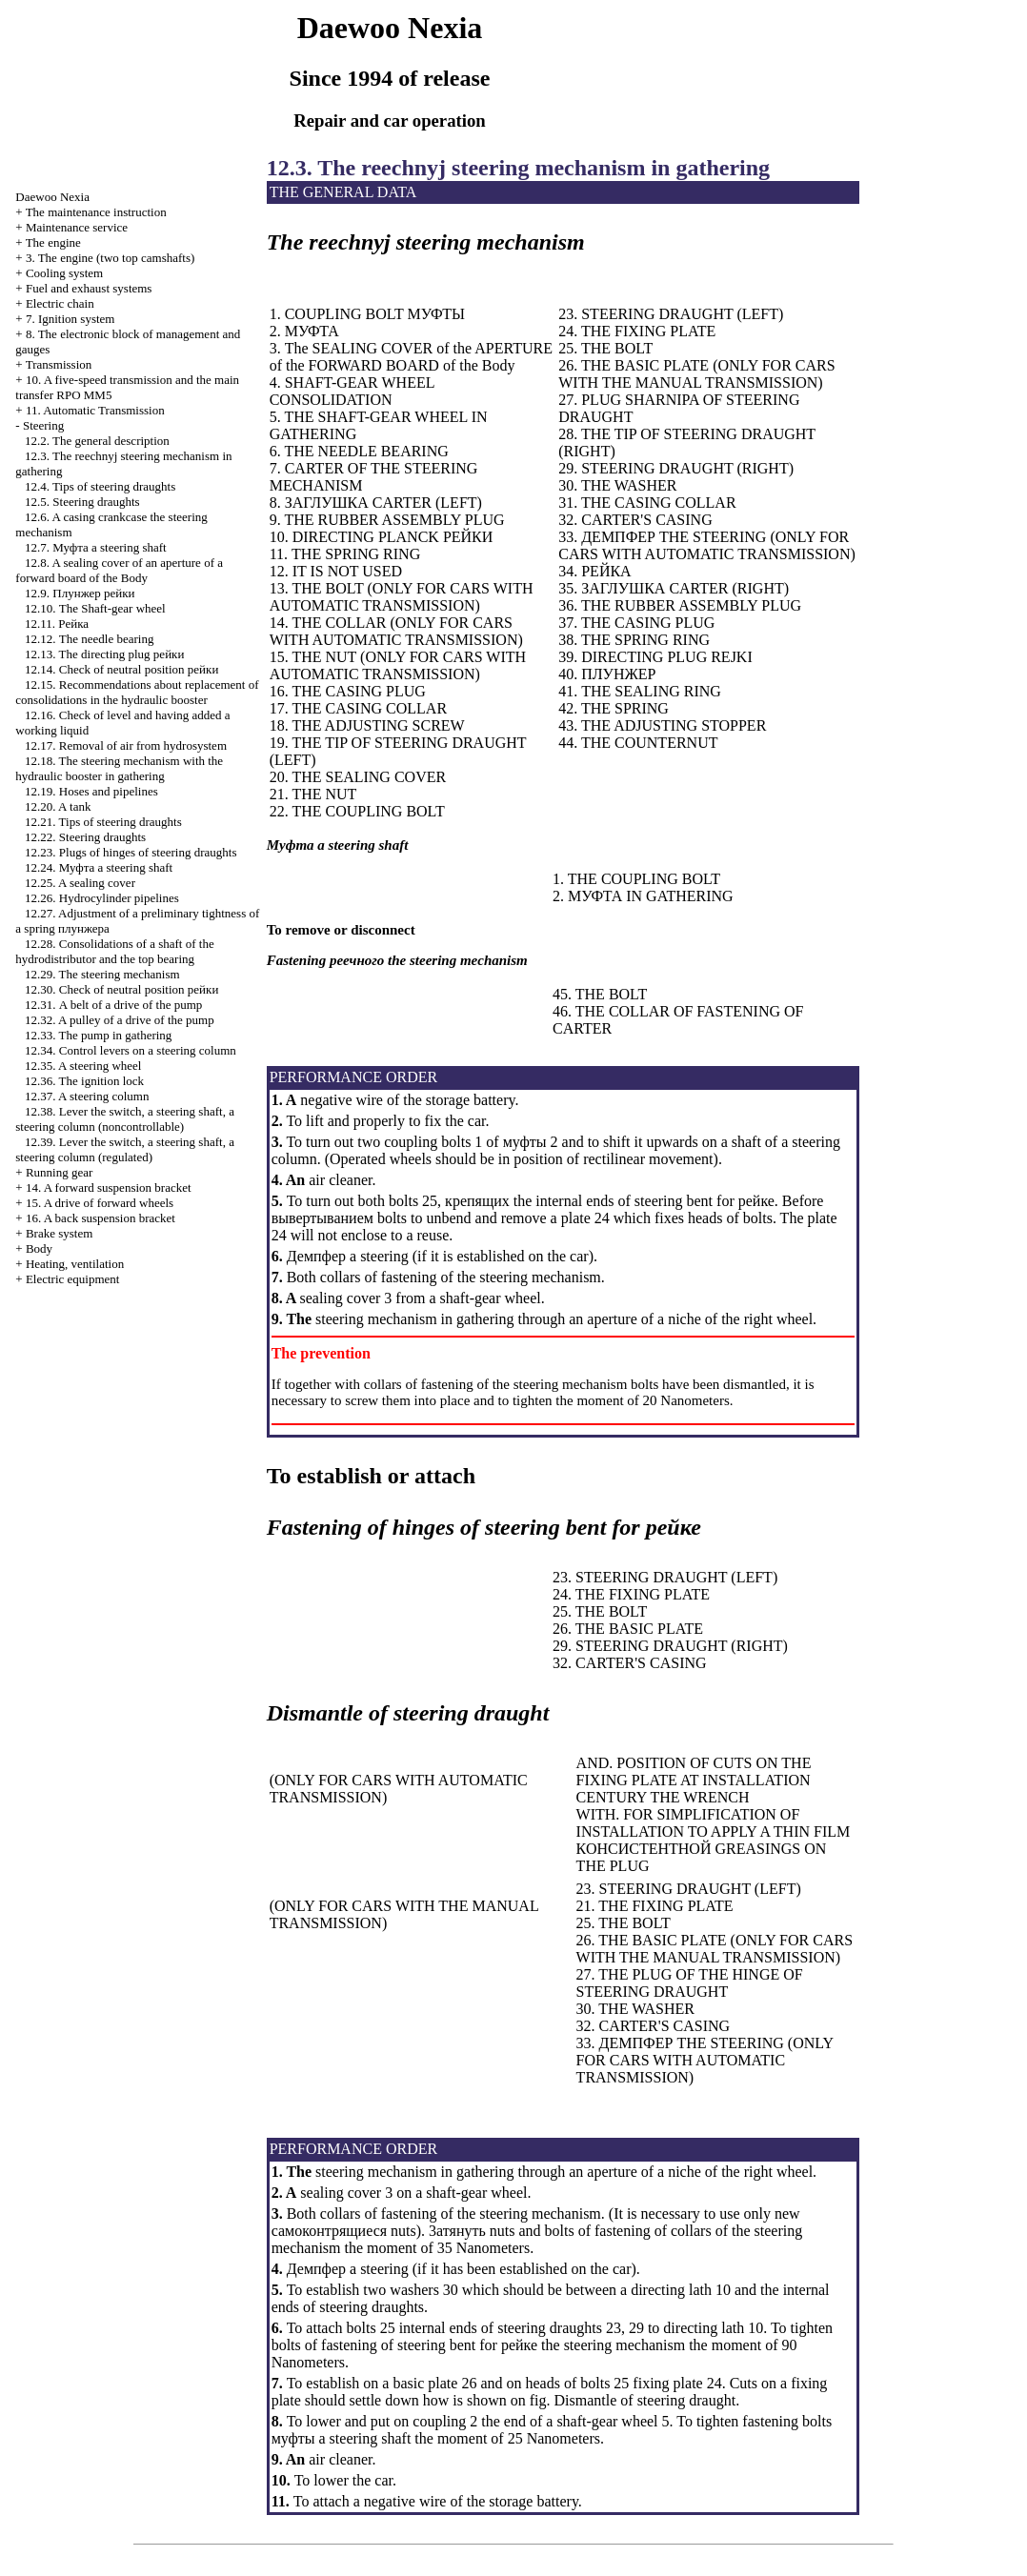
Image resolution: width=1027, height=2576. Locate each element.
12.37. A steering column (87, 1096)
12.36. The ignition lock (84, 1081)
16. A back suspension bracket (100, 1218)
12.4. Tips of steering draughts (100, 486)
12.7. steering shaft (96, 547)
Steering (43, 425)
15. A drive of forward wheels (99, 1203)
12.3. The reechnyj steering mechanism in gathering (518, 167)
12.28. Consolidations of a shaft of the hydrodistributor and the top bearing (114, 951)
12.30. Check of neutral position (121, 989)
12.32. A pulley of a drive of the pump (119, 1020)
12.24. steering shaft (98, 867)
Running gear (59, 1172)
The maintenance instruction (96, 212)
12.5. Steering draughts (82, 501)
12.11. (57, 623)
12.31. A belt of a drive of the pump (113, 1004)
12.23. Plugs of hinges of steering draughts (130, 852)
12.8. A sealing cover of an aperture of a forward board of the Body (119, 570)
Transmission (59, 364)
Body (39, 1248)
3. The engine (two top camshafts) (110, 258)
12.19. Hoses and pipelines (91, 791)
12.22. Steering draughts (85, 837)
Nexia (52, 197)
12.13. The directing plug (104, 654)
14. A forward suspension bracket (108, 1187)
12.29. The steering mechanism (102, 974)
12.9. (79, 593)
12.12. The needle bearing (89, 639)
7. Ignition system (70, 319)
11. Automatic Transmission (95, 410)
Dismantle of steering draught (645, 2400)
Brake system (59, 1233)
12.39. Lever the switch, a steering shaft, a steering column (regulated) (124, 1149)
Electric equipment (73, 1279)
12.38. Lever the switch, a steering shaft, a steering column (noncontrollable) (124, 1119)
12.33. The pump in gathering (98, 1035)
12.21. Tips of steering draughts (103, 822)
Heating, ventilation (75, 1264)
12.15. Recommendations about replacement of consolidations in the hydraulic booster (136, 692)
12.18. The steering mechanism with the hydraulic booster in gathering (119, 768)
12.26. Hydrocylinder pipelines (102, 898)
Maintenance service (77, 227)
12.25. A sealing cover (80, 882)
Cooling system (64, 273)
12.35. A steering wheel (83, 1065)
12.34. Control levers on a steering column (130, 1050)
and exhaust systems (89, 288)
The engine (53, 242)
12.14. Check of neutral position (121, 669)
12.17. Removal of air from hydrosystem (126, 745)
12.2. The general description (97, 440)
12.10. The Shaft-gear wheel (95, 608)
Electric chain (60, 303)
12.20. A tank (58, 806)
